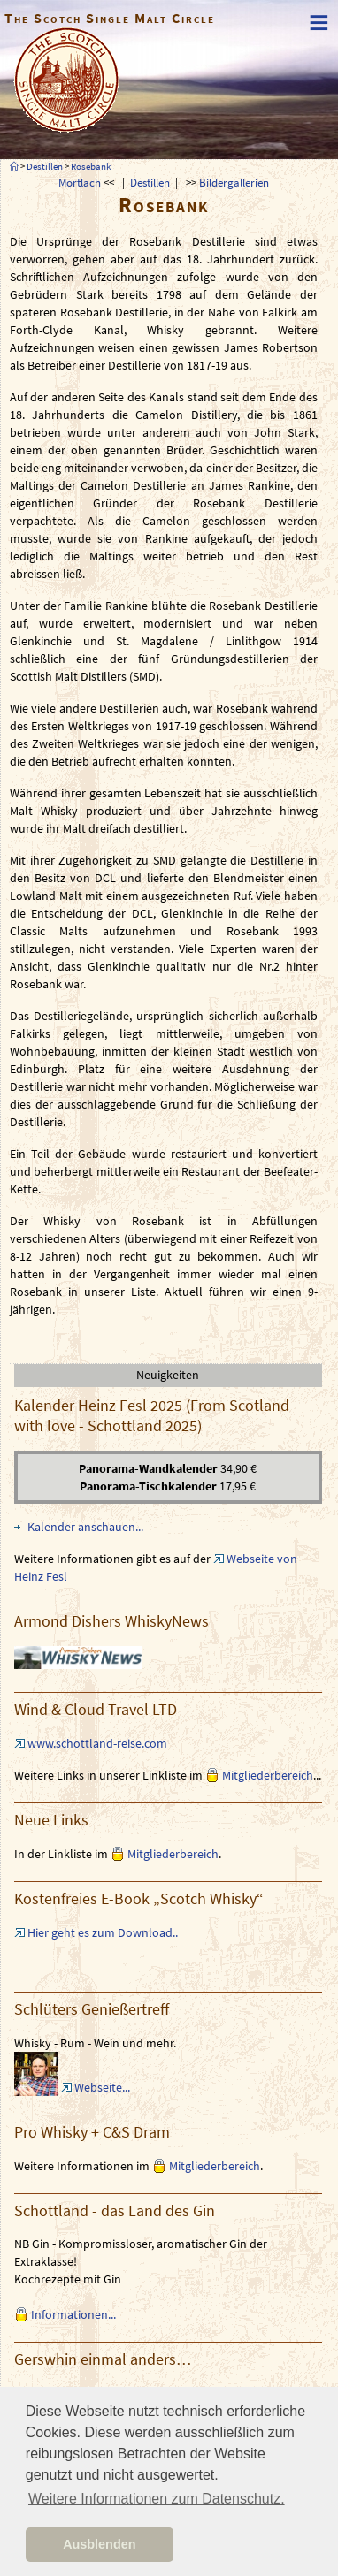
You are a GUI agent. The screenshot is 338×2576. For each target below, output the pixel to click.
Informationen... (73, 2314)
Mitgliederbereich (267, 1775)
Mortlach (79, 182)
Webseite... (102, 2087)
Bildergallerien (234, 182)
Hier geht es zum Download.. (102, 1932)
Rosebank (91, 166)
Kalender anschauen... (85, 1527)
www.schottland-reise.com (97, 1743)
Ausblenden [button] (99, 2544)
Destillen (45, 166)
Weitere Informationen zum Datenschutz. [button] (156, 2498)
